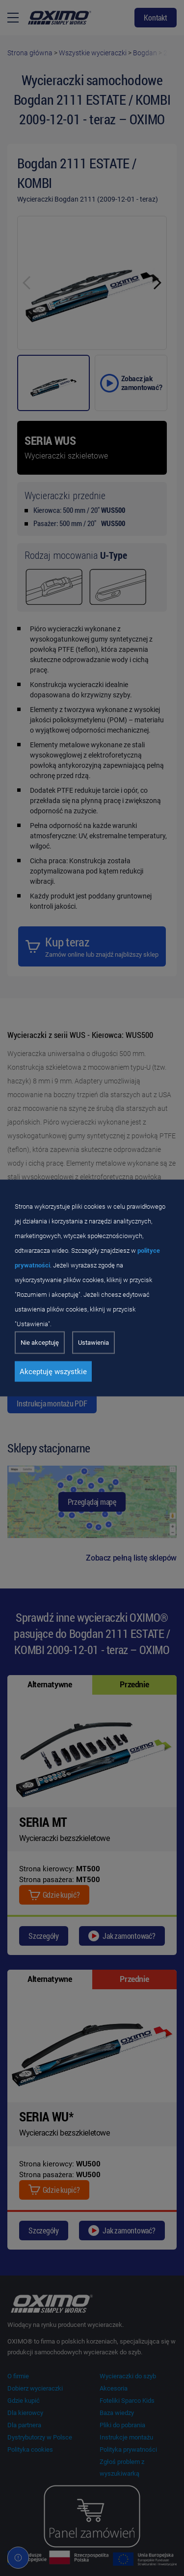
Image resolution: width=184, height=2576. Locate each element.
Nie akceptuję (40, 1342)
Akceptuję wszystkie (53, 1371)
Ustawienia (93, 1342)
